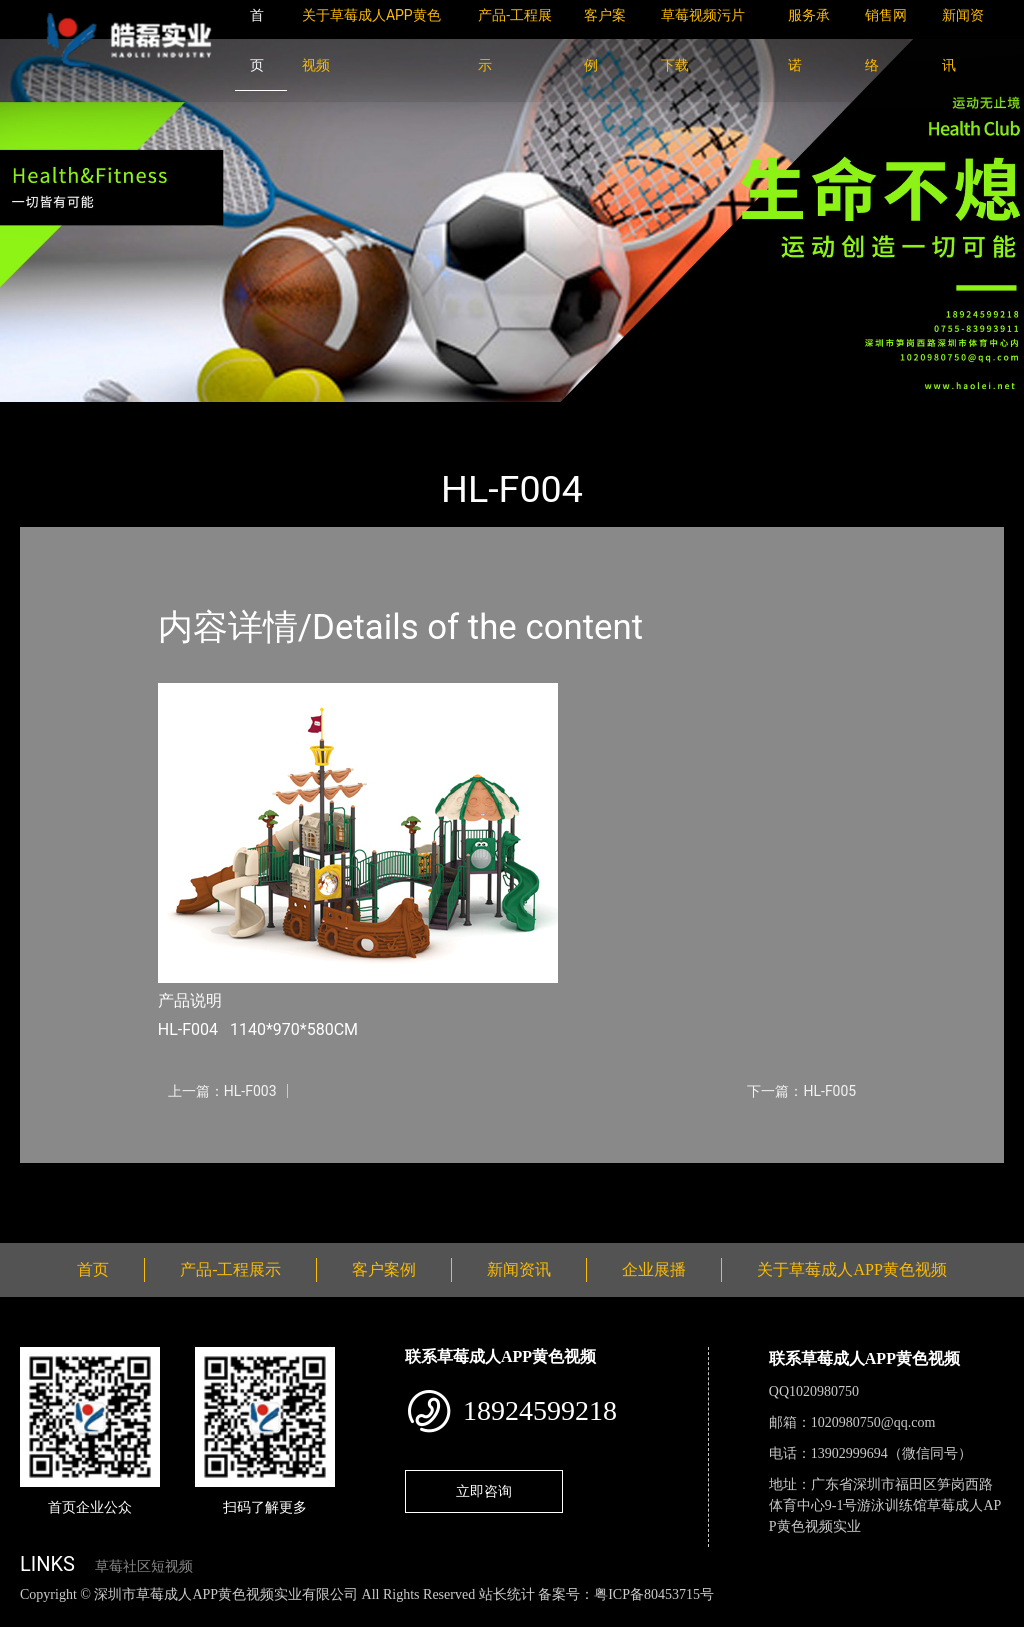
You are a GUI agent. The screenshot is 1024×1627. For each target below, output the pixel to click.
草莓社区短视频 (144, 1566)
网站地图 (30, 1615)
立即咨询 (484, 1491)
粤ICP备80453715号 (654, 1594)
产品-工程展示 (140, 415)
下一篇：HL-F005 (801, 1091)
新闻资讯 (519, 1269)
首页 (55, 415)
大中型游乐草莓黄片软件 (292, 415)
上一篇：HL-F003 (222, 1091)
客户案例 (384, 1269)
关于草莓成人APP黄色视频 (851, 1269)
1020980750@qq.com (873, 1422)
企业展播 (654, 1269)
